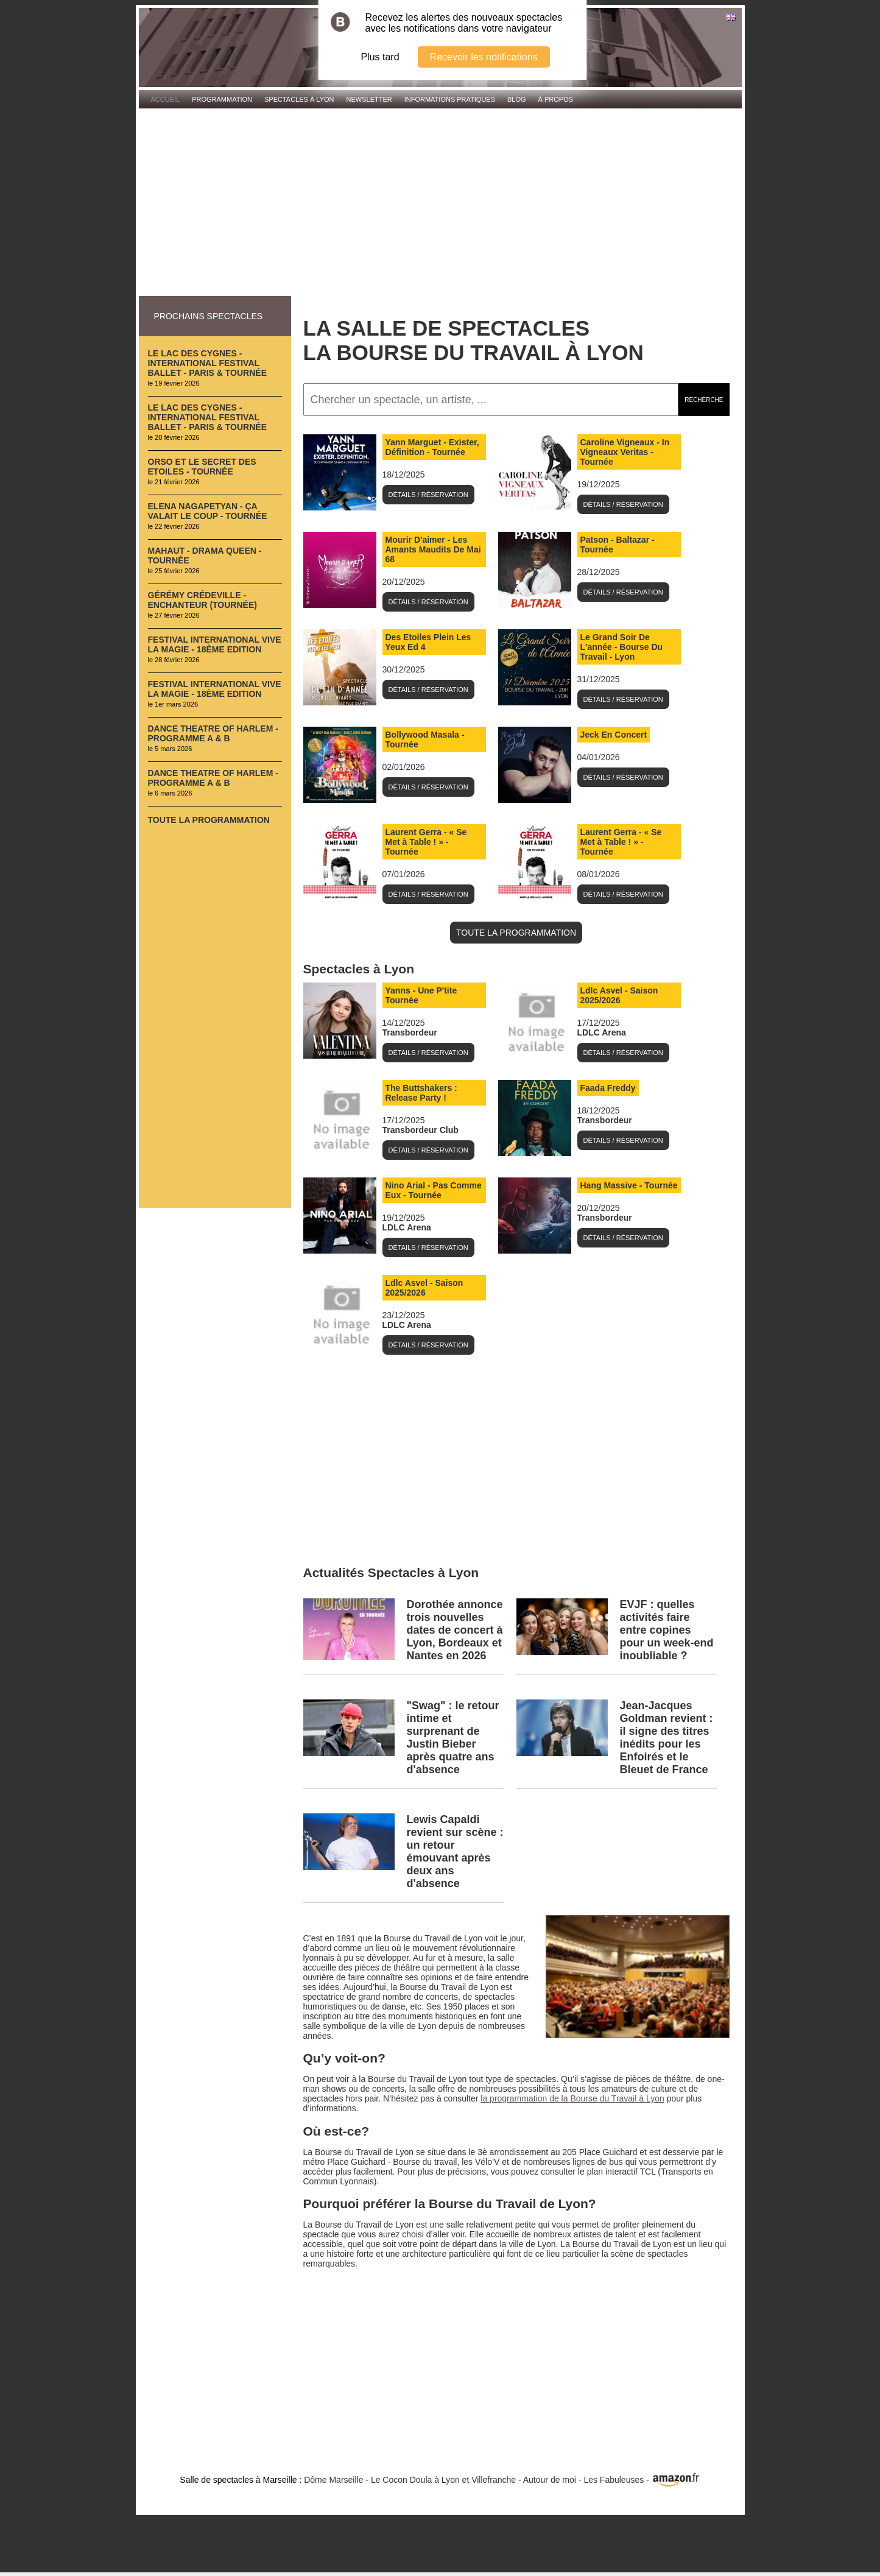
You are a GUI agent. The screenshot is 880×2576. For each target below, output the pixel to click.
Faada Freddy (608, 1088)
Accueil (165, 99)
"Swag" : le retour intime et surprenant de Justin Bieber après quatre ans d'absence (453, 1737)
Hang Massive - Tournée (629, 1185)
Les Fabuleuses (613, 2480)
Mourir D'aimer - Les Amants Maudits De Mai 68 (433, 549)
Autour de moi (549, 2480)
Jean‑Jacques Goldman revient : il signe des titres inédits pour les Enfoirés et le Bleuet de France (666, 1737)
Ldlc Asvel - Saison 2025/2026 (619, 995)
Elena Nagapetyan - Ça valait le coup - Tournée (207, 511)
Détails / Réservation (428, 494)
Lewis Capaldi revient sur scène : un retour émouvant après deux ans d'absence (455, 1851)
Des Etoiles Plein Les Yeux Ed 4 (428, 642)
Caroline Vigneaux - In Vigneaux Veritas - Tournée (625, 452)
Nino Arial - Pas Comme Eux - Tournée (433, 1190)
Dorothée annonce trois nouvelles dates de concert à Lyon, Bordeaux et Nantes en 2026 (455, 1630)
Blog (516, 99)
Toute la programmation (209, 820)
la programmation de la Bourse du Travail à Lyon (572, 2098)
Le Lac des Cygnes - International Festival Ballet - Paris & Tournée (207, 363)
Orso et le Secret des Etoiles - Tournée (202, 466)
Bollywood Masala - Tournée (425, 739)
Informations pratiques (449, 99)
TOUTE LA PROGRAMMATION (516, 932)
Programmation (222, 99)
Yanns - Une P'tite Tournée (421, 995)
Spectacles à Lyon (299, 99)
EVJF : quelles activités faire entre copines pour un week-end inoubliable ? (667, 1630)
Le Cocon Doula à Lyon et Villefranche (443, 2480)
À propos (555, 99)
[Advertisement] (440, 203)
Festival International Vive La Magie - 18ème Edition (214, 644)
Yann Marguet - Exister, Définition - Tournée (432, 447)
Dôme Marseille (333, 2480)
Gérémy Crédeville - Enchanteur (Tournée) (202, 600)
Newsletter (369, 99)
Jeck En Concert (613, 734)
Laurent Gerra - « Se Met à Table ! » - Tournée (426, 841)
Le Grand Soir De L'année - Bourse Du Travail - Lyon (621, 647)
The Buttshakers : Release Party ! (421, 1093)
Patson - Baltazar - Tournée (617, 544)
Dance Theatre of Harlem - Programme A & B (213, 733)
